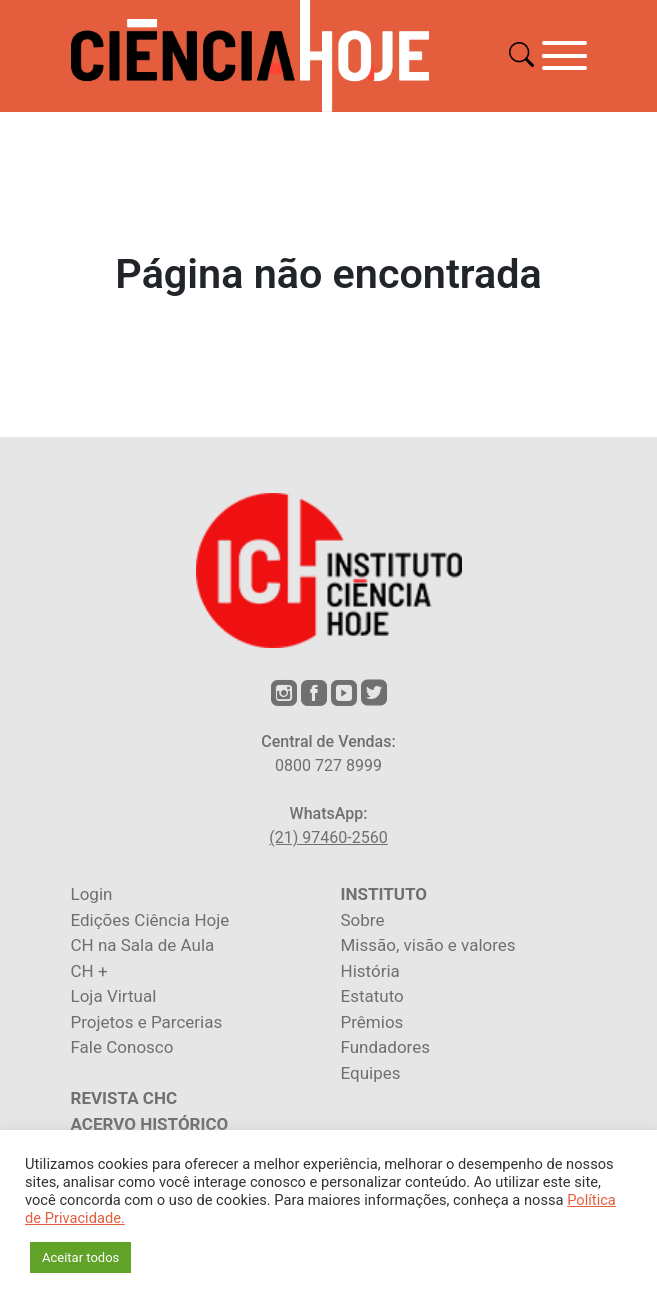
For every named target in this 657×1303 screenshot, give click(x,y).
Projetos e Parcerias (147, 1022)
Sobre (363, 920)
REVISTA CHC (124, 1098)
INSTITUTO (384, 894)
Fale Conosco (122, 1047)
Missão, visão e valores (428, 945)
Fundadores (385, 1047)
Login (92, 894)
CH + (89, 971)
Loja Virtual (114, 996)
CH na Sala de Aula (143, 945)
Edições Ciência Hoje (150, 920)
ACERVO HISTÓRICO (150, 1124)
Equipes (371, 1073)
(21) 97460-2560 (328, 837)
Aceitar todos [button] (80, 1257)
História (370, 971)
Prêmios (372, 1022)
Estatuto (372, 996)
